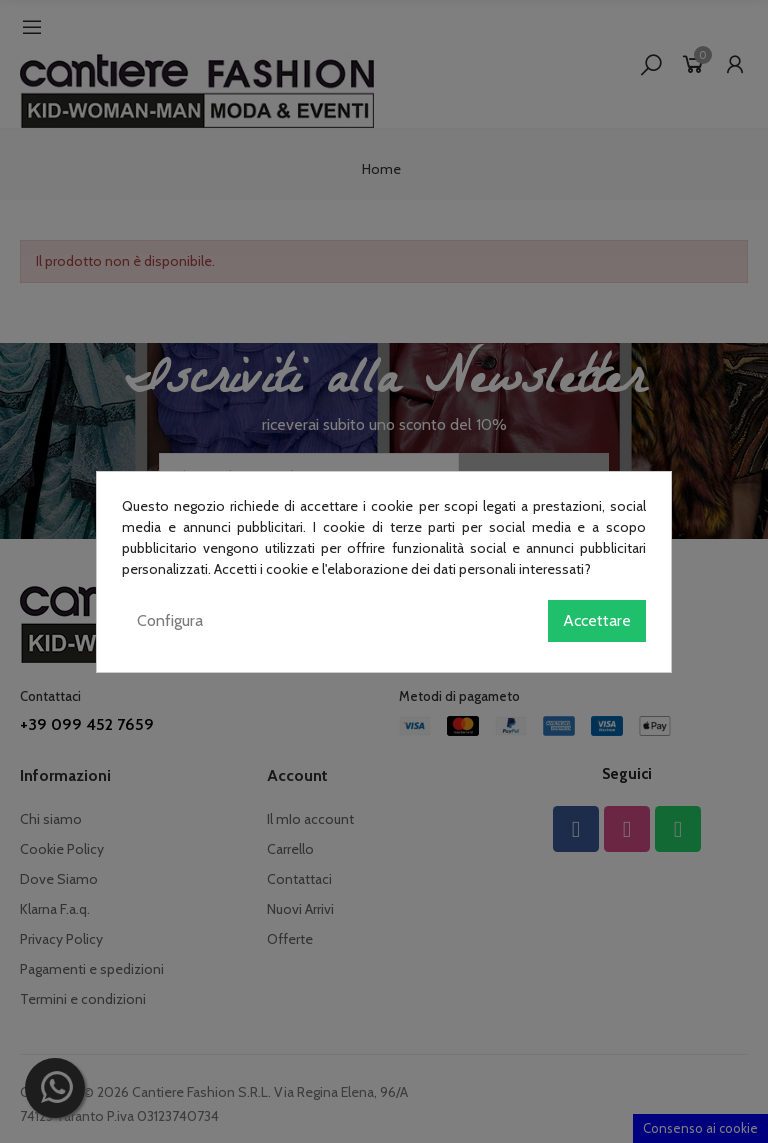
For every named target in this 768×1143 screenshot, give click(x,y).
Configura (170, 620)
